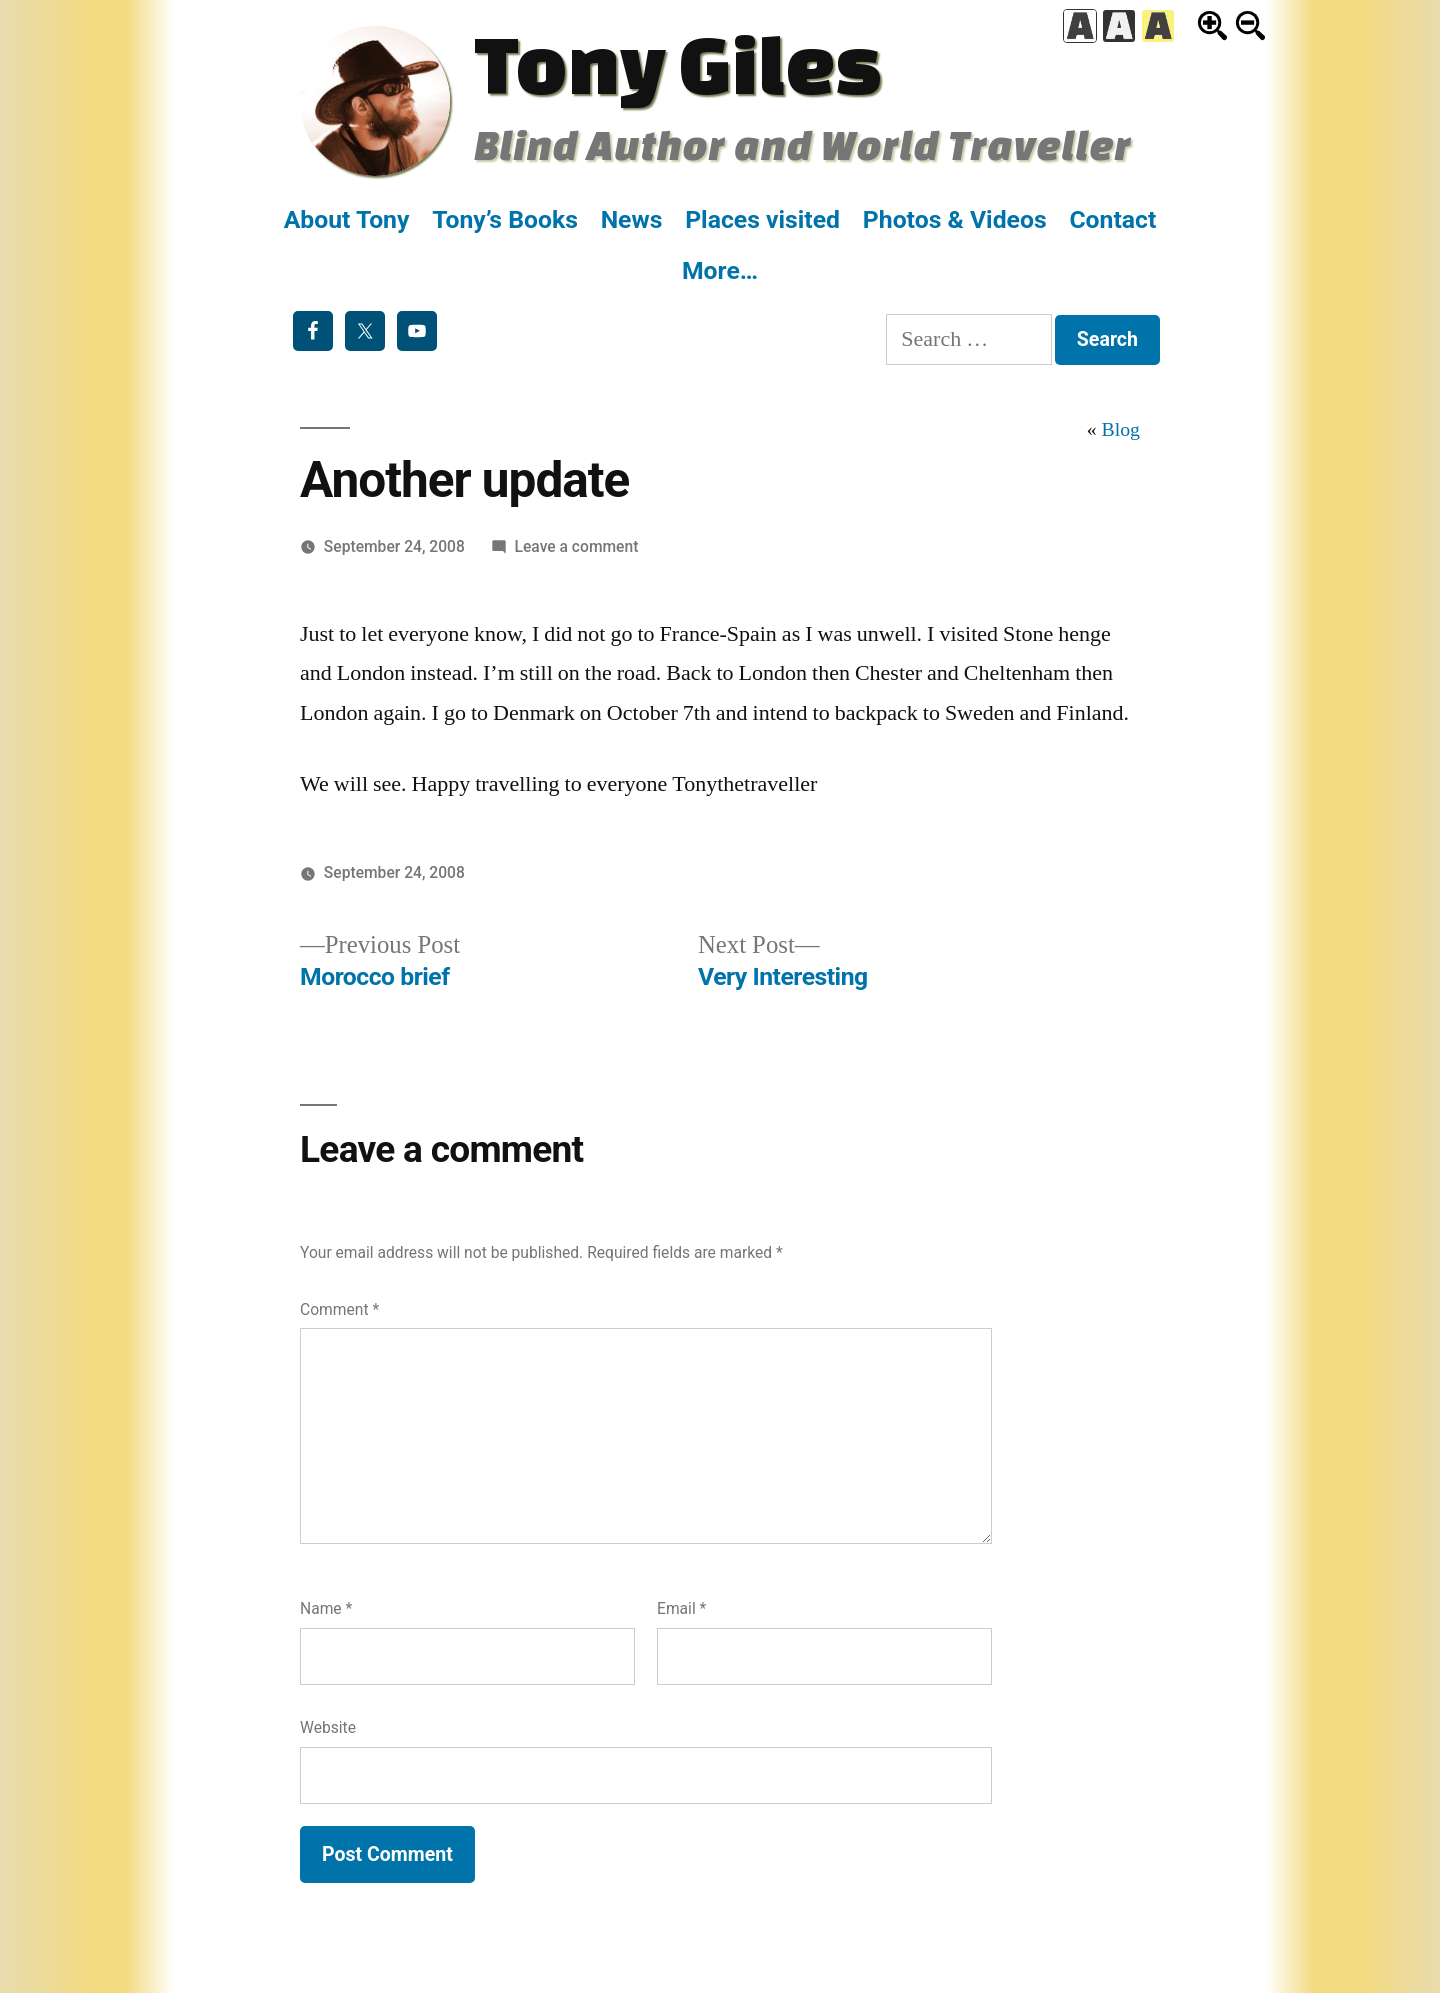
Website (328, 1727)
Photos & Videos (955, 219)
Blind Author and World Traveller (802, 144)
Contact (1112, 219)
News (632, 219)
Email (681, 1608)
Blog (1121, 430)
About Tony (347, 219)
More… (720, 270)
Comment (339, 1309)
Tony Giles (678, 63)
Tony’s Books (505, 219)
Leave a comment (577, 546)
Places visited (762, 219)
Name (326, 1608)
